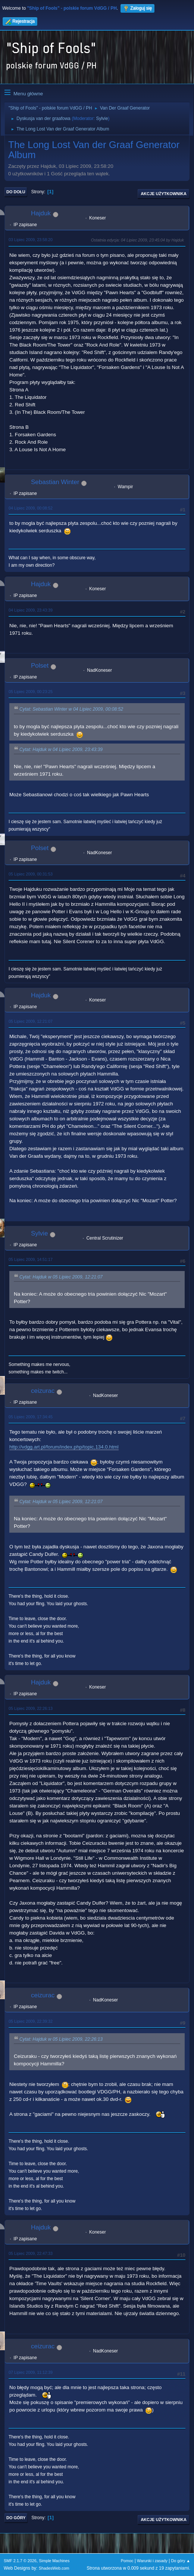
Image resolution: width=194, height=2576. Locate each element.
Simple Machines (54, 2560)
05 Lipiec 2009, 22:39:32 (31, 2021)
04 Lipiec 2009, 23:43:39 (31, 610)
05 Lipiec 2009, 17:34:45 (31, 1417)
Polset (39, 665)
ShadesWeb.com (54, 2568)
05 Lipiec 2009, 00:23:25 (31, 691)
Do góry (16, 2517)
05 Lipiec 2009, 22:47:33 (31, 2253)
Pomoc (127, 2560)
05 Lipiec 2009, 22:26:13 (31, 1708)
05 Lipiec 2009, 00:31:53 (31, 874)
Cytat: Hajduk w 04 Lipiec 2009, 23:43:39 (61, 749)
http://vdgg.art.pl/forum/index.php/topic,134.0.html (64, 1447)
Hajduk (41, 213)
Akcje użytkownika (164, 193)
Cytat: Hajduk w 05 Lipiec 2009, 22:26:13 (61, 2039)
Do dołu (15, 192)
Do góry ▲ (180, 2560)
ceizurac (42, 1390)
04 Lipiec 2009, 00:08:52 (31, 508)
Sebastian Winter (55, 482)
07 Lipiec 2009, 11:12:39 (31, 2372)
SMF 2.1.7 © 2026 (20, 2560)
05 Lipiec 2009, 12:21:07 (31, 1021)
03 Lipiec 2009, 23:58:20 (31, 239)
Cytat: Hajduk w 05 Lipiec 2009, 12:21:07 (61, 1277)
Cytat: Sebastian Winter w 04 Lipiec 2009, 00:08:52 (71, 709)
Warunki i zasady (152, 2560)
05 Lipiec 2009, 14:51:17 (31, 1259)
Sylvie (102, 118)
